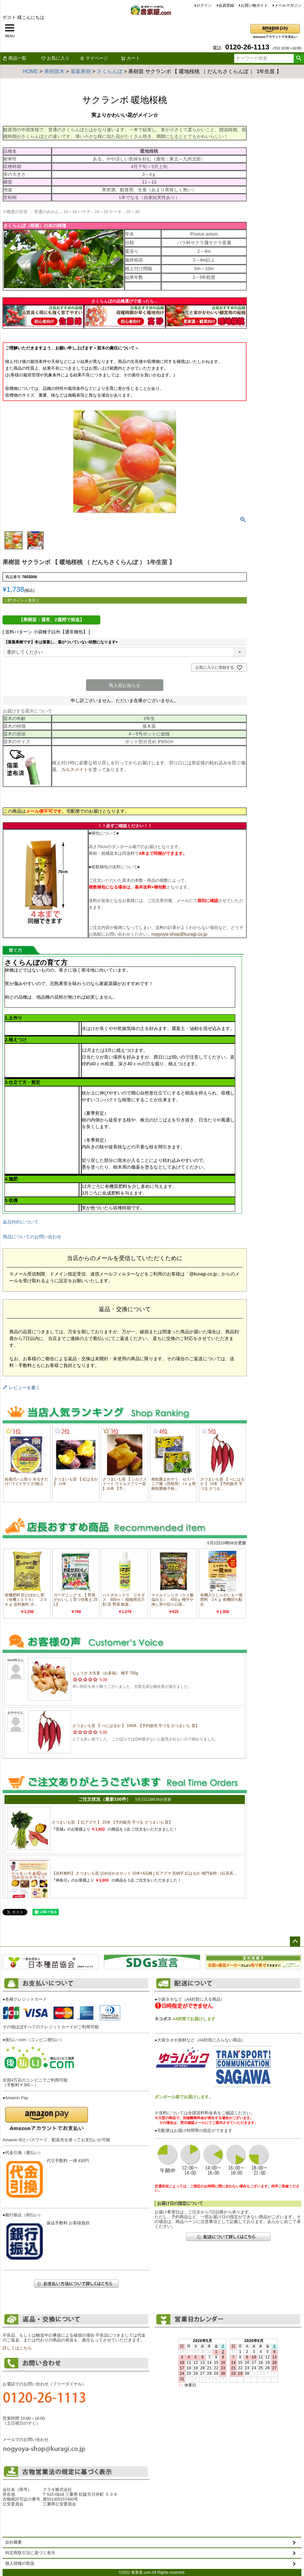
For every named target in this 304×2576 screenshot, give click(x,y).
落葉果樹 (80, 71)
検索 (299, 58)
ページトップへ (295, 1941)
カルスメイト (74, 769)
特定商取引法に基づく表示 (30, 2553)
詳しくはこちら (17, 2348)
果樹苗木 (54, 71)
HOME (30, 71)
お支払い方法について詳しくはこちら (76, 2283)
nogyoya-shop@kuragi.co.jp (179, 934)
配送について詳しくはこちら (228, 2236)
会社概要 (13, 2542)
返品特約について (21, 1221)
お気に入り (55, 58)
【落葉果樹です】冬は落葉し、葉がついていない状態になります (62, 642)
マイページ (94, 58)
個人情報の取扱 (19, 2563)
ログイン (204, 5)
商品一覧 (14, 58)
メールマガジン (287, 5)
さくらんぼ (109, 71)
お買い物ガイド (254, 5)
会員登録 (226, 5)
